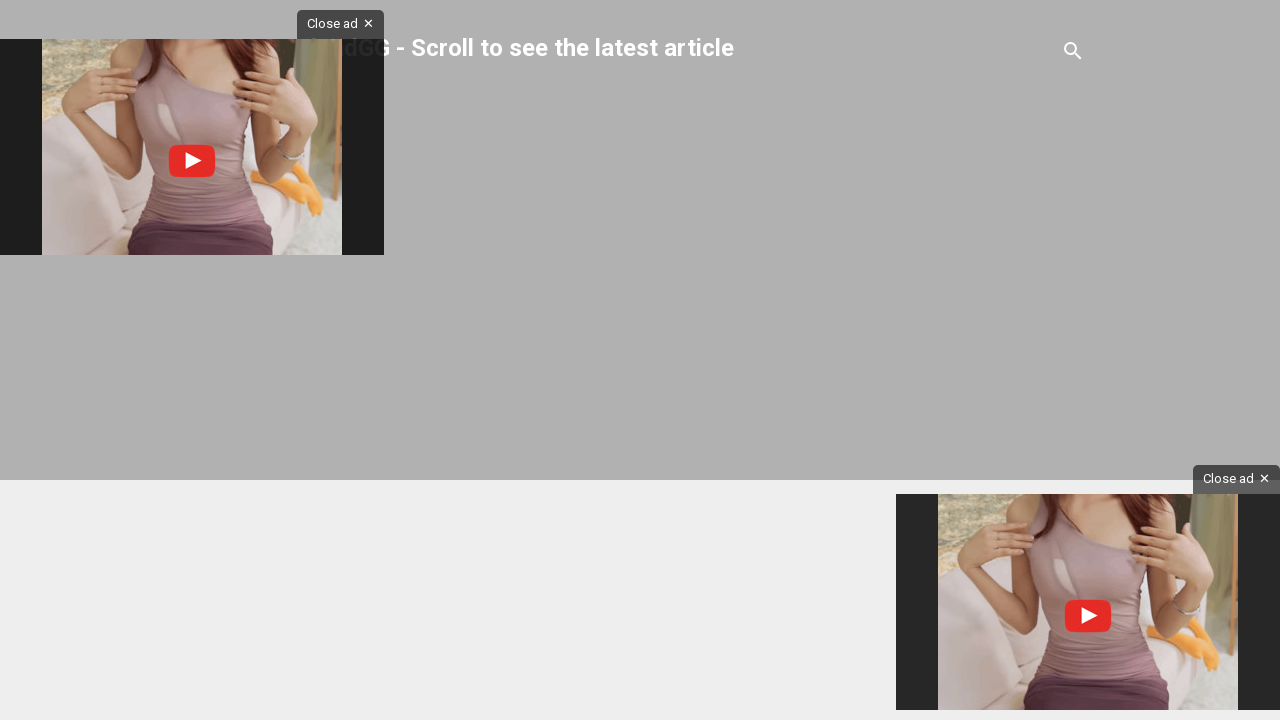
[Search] (1073, 54)
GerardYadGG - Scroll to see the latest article (488, 48)
